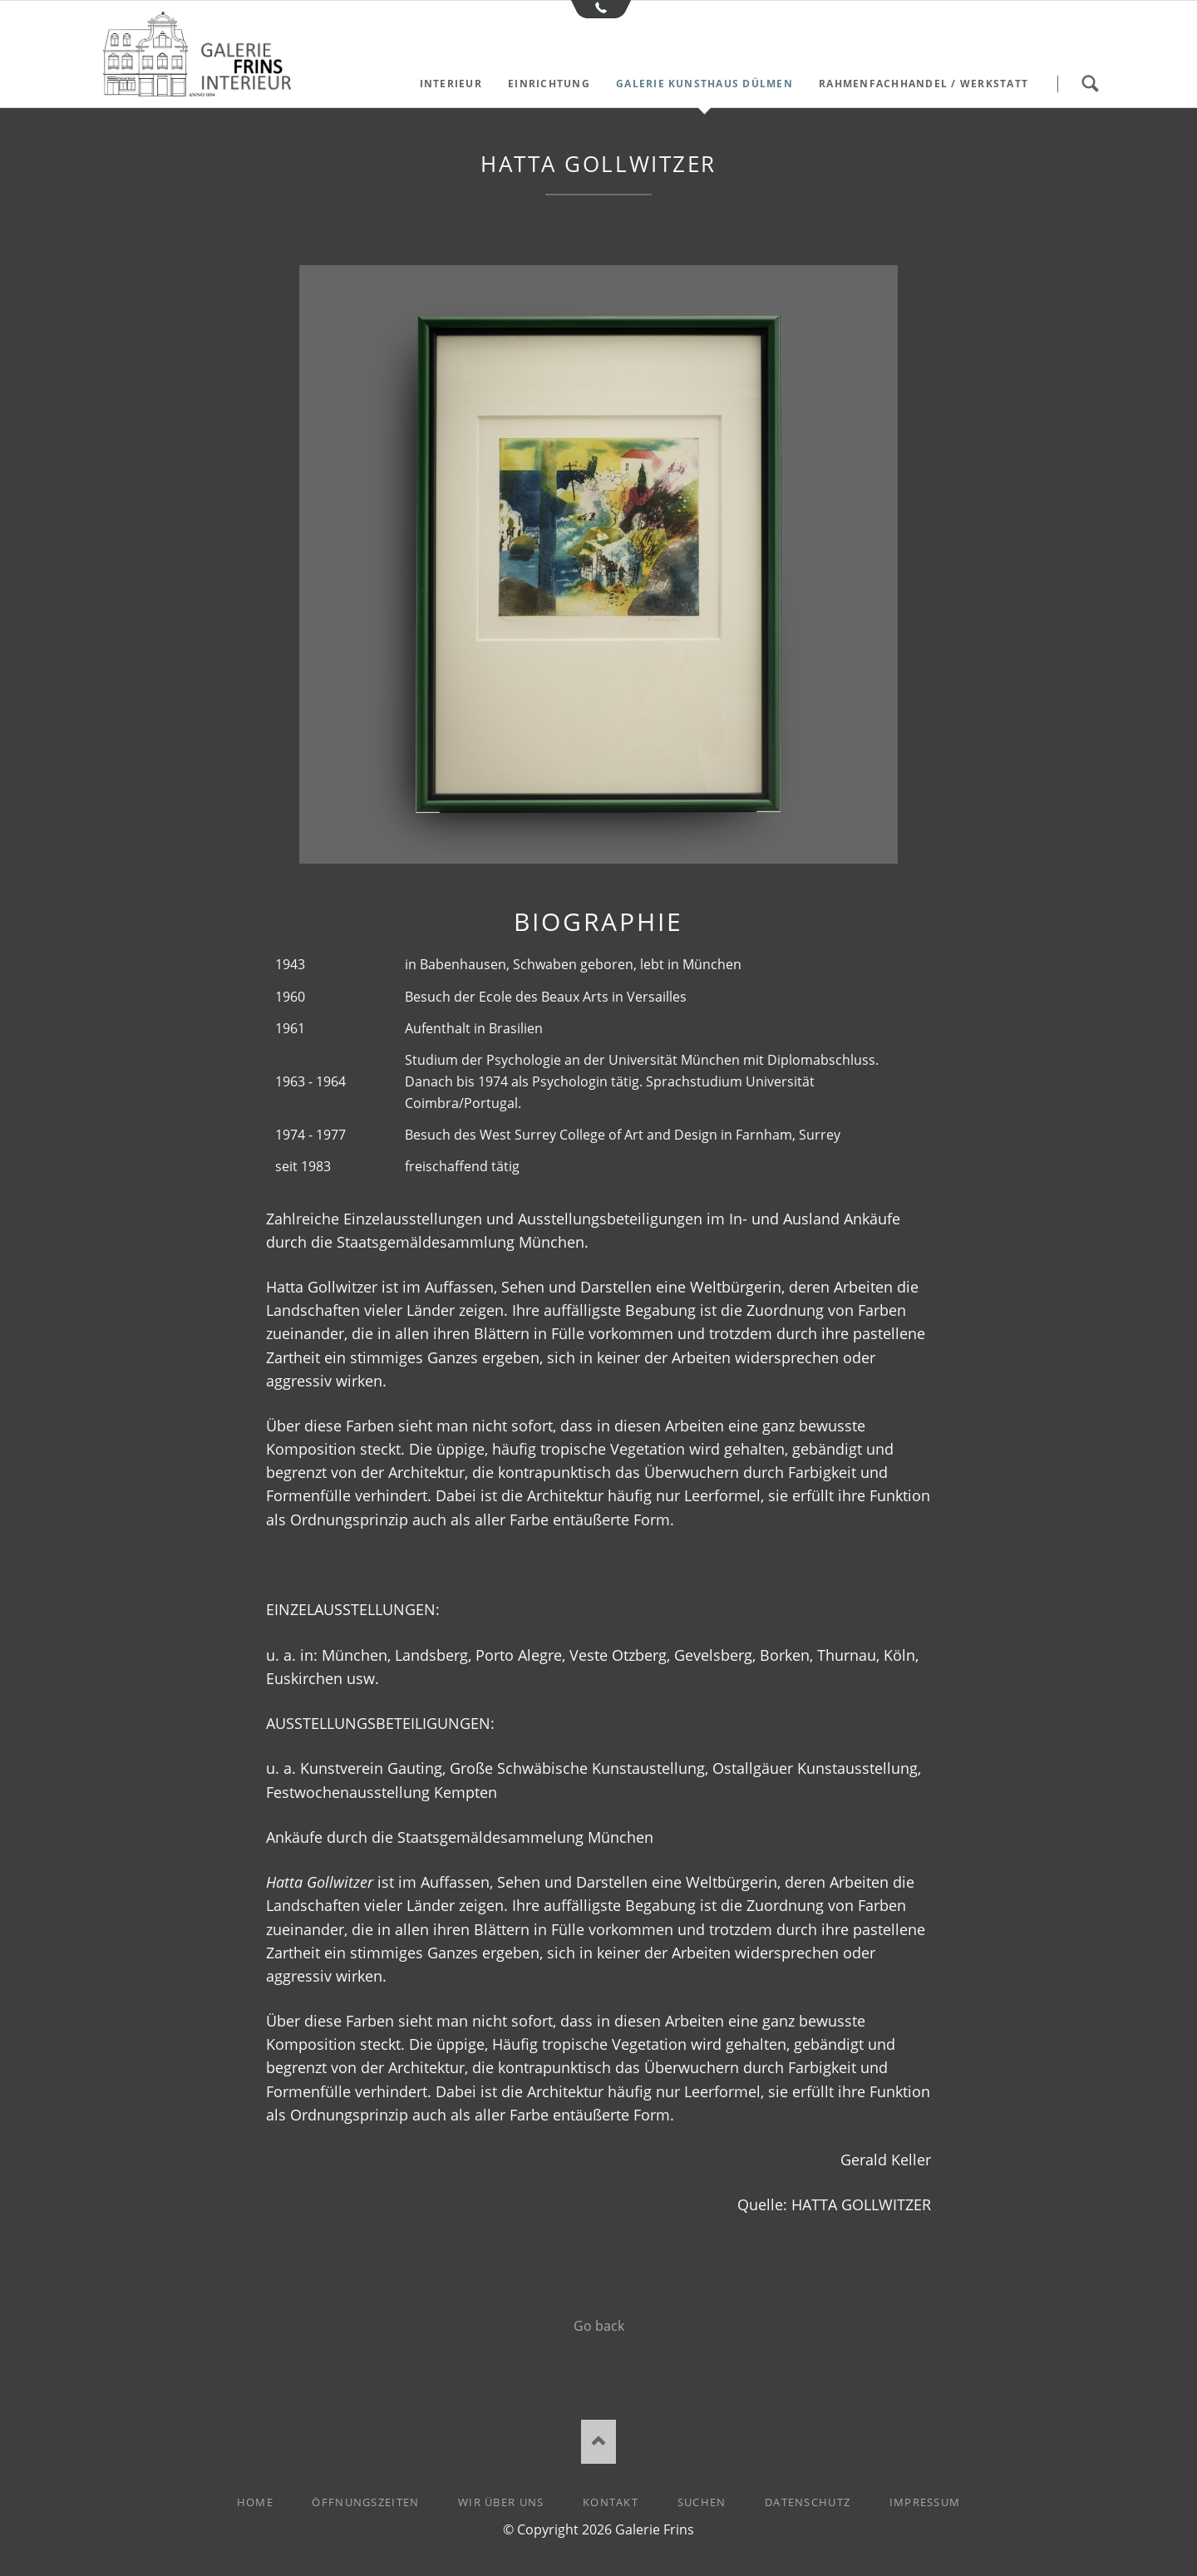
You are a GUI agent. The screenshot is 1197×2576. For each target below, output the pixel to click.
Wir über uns (501, 2502)
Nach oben (599, 2442)
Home (255, 2502)
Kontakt (610, 2502)
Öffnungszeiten (365, 2502)
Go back (599, 2326)
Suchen (1090, 84)
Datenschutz (807, 2502)
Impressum (925, 2502)
